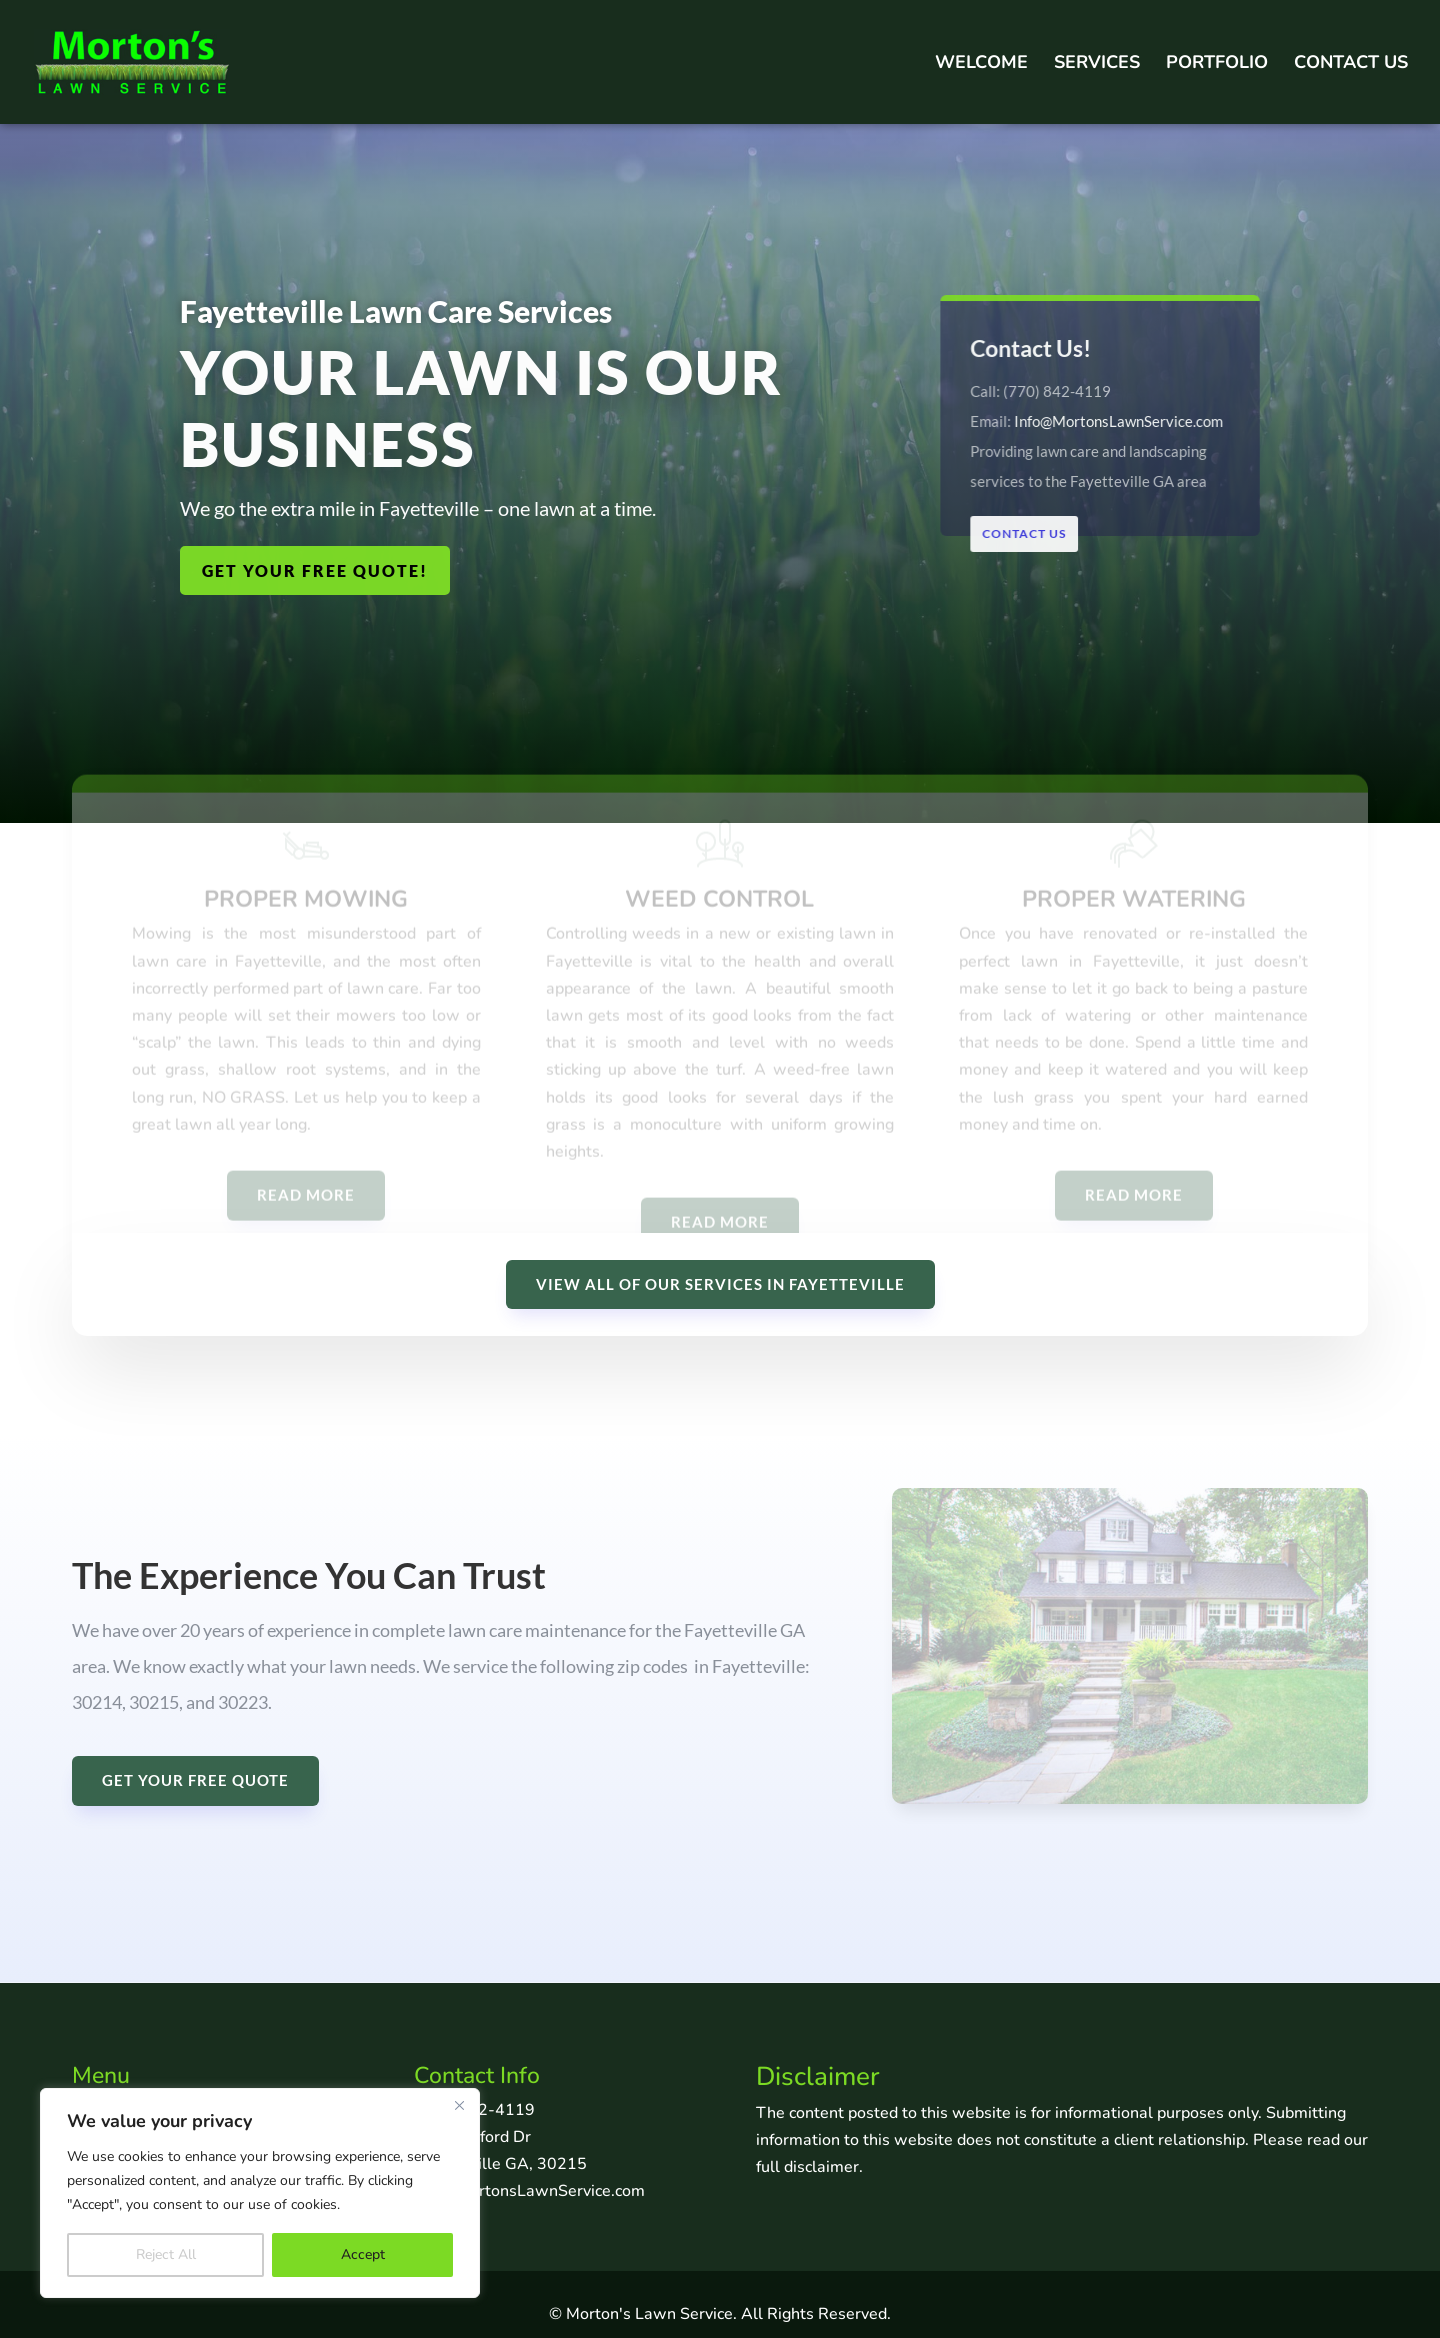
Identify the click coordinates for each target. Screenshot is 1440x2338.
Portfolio (1217, 64)
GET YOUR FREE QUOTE (195, 1780)
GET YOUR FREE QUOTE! (315, 570)
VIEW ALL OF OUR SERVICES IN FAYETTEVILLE (720, 1284)
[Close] (459, 2105)
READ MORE (306, 1210)
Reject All (166, 2254)
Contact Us (1351, 64)
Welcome (981, 64)
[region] (260, 2193)
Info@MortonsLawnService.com (1117, 420)
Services (1097, 64)
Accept (363, 2254)
